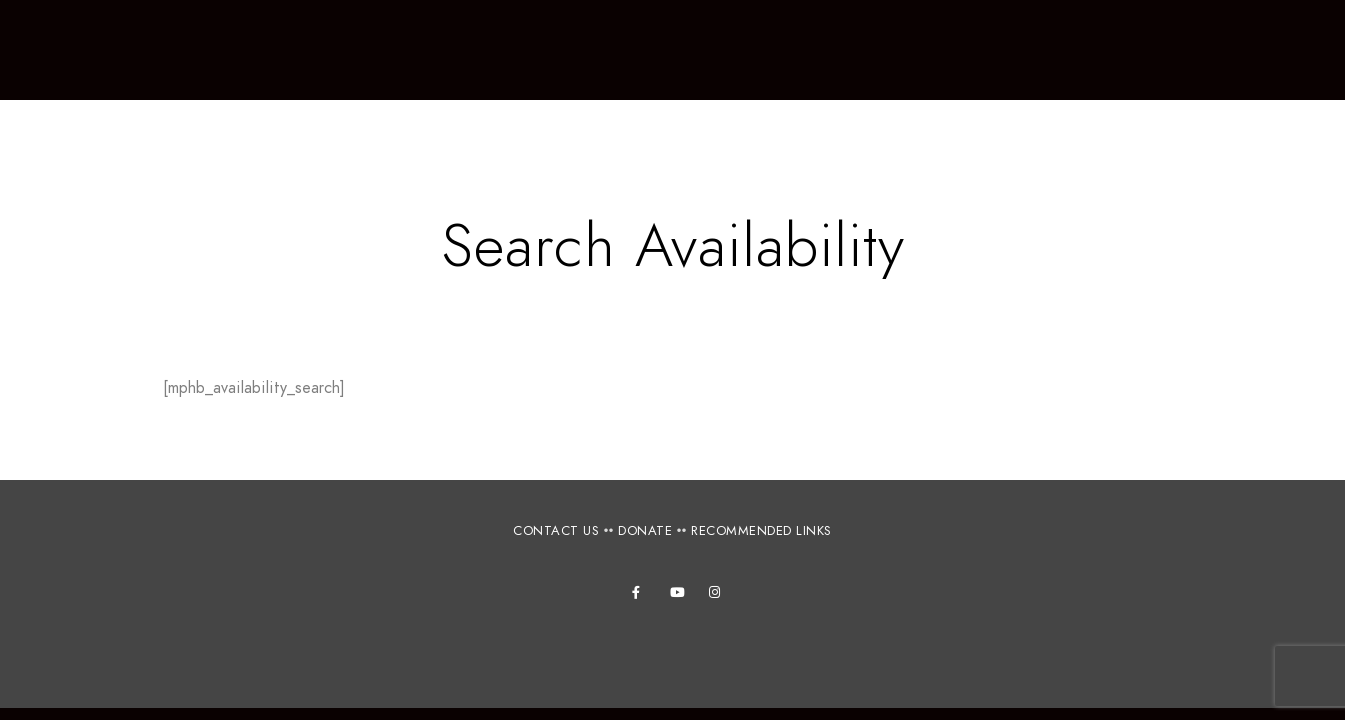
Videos (1246, 49)
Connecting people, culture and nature (185, 85)
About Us (413, 49)
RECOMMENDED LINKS (761, 531)
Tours (654, 49)
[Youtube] (680, 596)
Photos (1055, 49)
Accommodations (794, 49)
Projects (947, 49)
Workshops (541, 49)
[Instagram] (719, 596)
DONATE (645, 531)
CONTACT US (556, 531)
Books (1153, 49)
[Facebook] (642, 596)
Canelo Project (156, 63)
